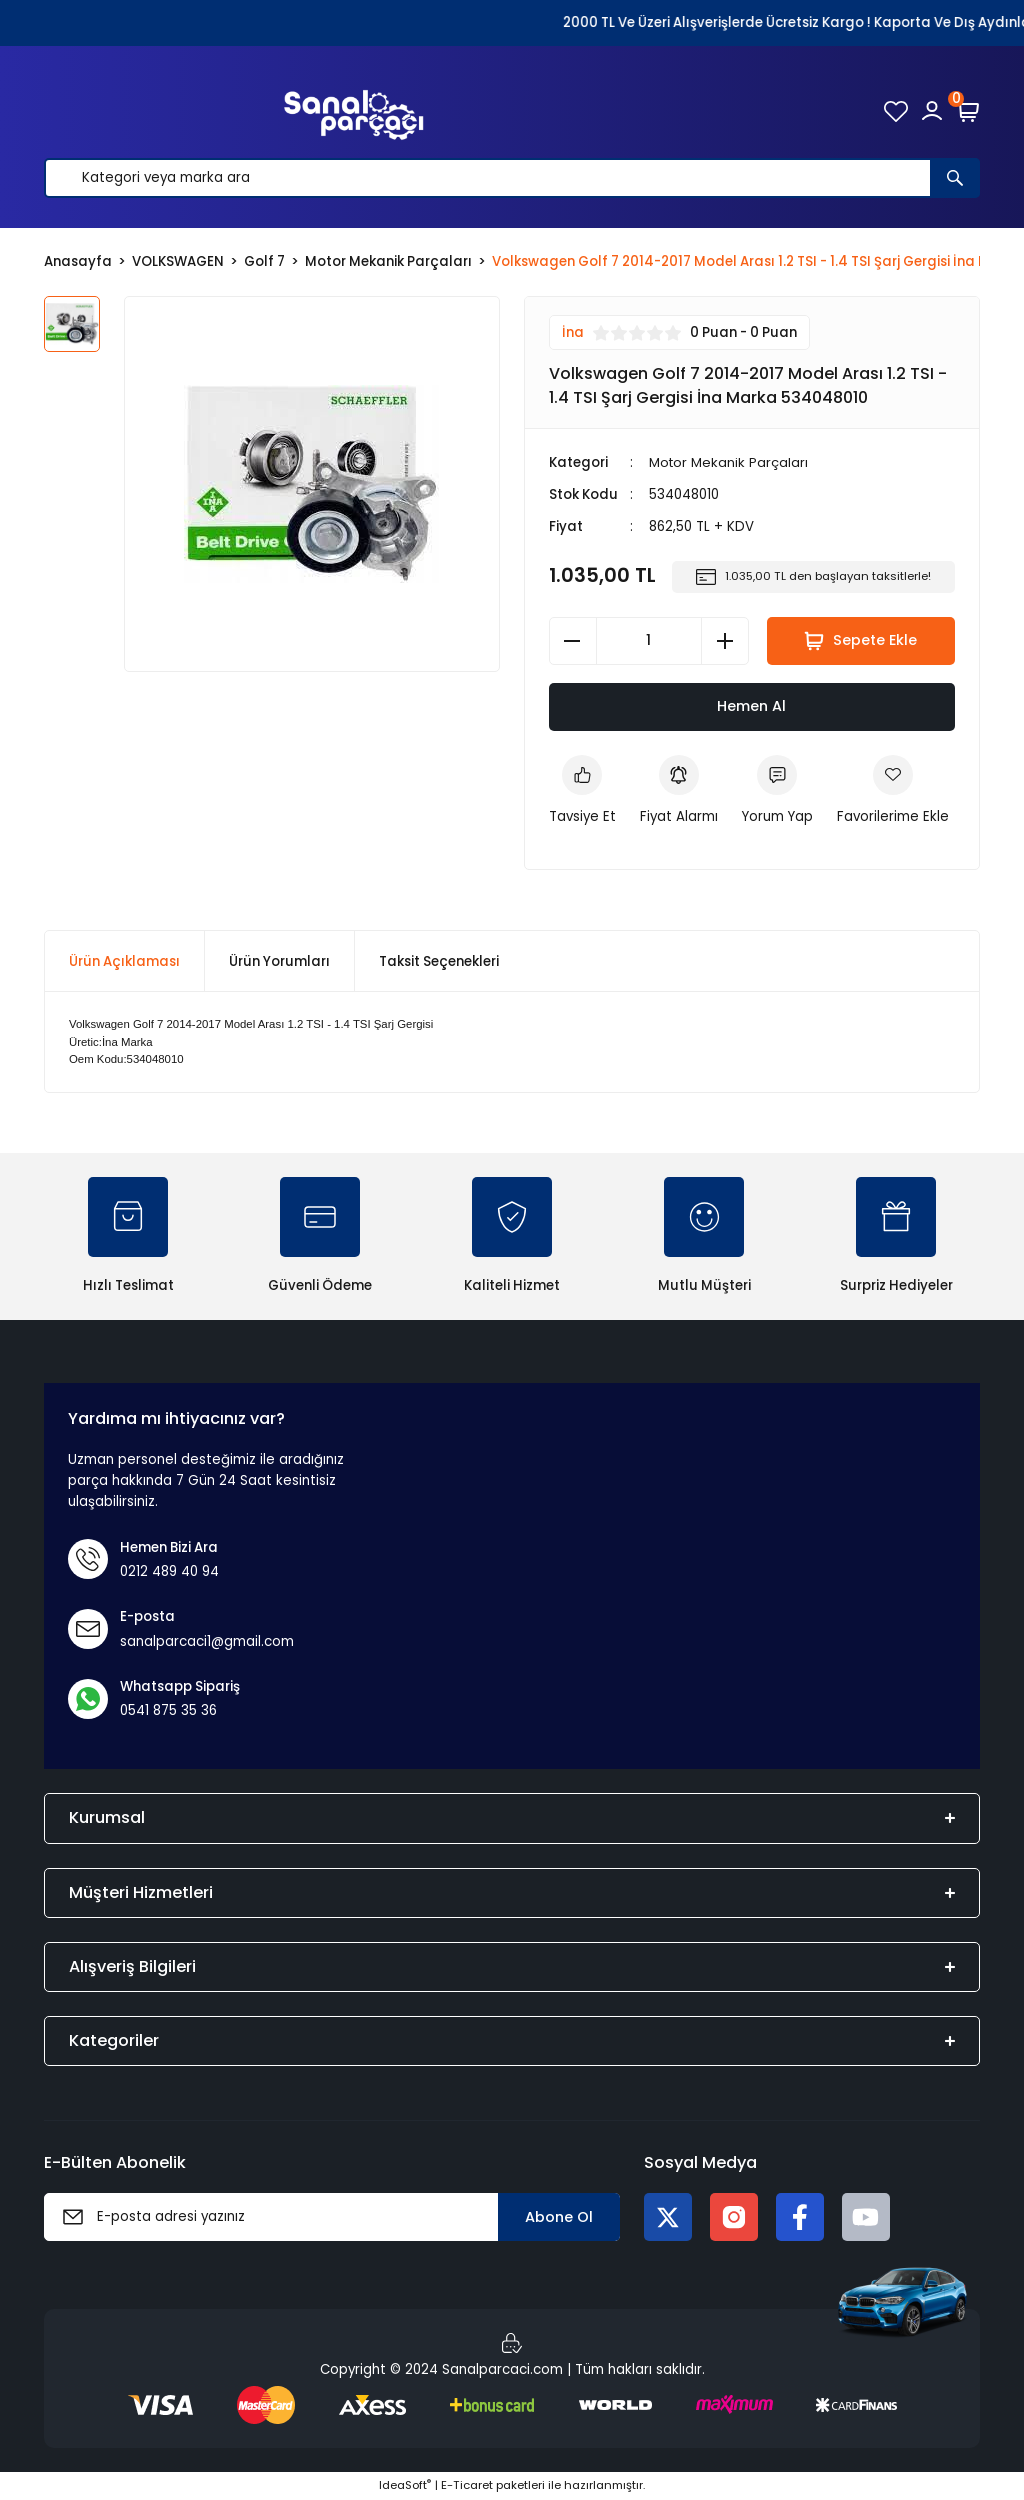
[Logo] (354, 111)
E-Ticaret (467, 2486)
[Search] (512, 178)
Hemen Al (751, 706)
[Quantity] (649, 641)
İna (573, 332)
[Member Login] (932, 111)
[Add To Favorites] (893, 791)
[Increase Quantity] (725, 641)
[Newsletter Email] (332, 2218)
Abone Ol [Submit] (559, 2217)
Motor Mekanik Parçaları (729, 462)
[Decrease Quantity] (573, 641)
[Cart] (968, 111)
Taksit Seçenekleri (439, 961)
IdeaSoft (405, 2486)
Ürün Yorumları (279, 961)
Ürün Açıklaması (124, 961)
